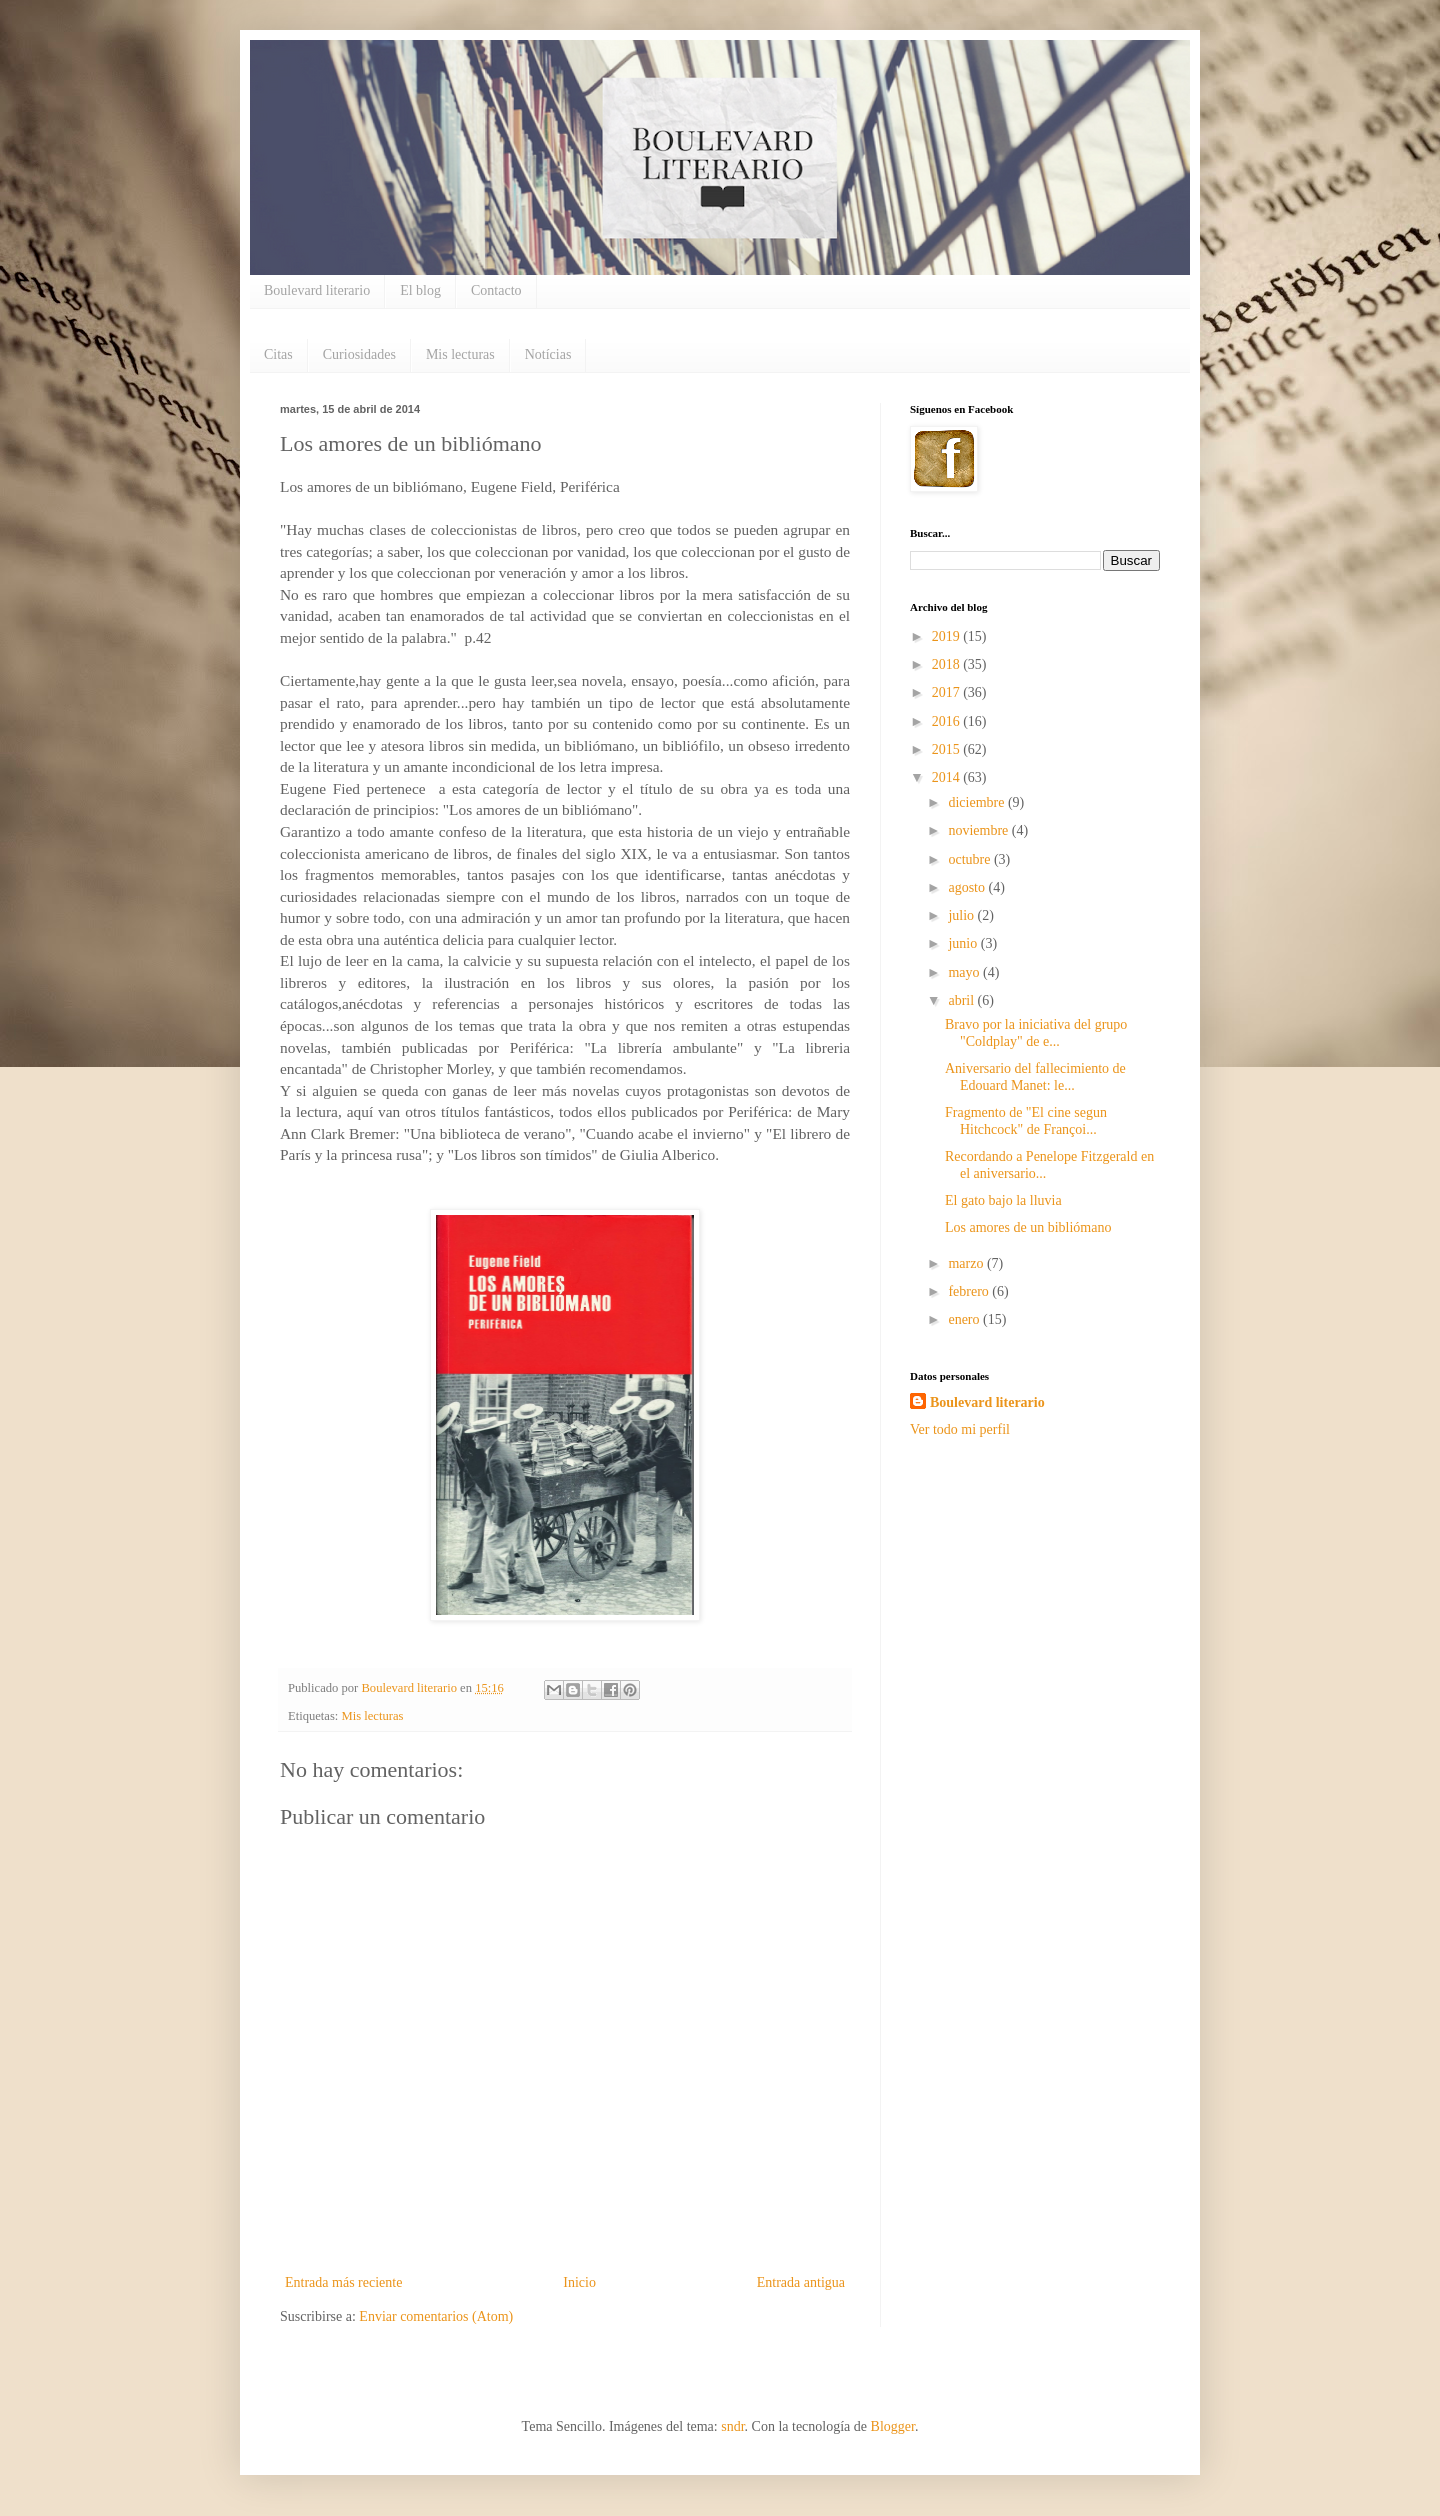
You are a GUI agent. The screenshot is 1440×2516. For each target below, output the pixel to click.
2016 (948, 721)
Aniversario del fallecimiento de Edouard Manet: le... (1035, 1077)
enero (965, 1319)
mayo (965, 972)
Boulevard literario (317, 290)
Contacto (496, 290)
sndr (732, 2426)
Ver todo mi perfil (960, 1429)
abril (962, 1000)
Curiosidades (359, 354)
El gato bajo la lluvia (1003, 1200)
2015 (948, 749)
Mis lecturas (460, 354)
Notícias (548, 354)
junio (964, 943)
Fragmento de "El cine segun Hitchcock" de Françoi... (1026, 1121)
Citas (278, 354)
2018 (948, 664)
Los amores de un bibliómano (1028, 1227)
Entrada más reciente (343, 2282)
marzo (967, 1263)
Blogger (893, 2426)
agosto (968, 887)
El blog (420, 290)
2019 (948, 636)
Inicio (579, 2282)
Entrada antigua (801, 2282)
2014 (948, 777)
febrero (970, 1291)
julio (962, 915)
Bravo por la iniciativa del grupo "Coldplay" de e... (1036, 1033)
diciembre (977, 802)
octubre (970, 859)
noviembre (979, 830)
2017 (948, 692)
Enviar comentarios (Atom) (436, 2316)
